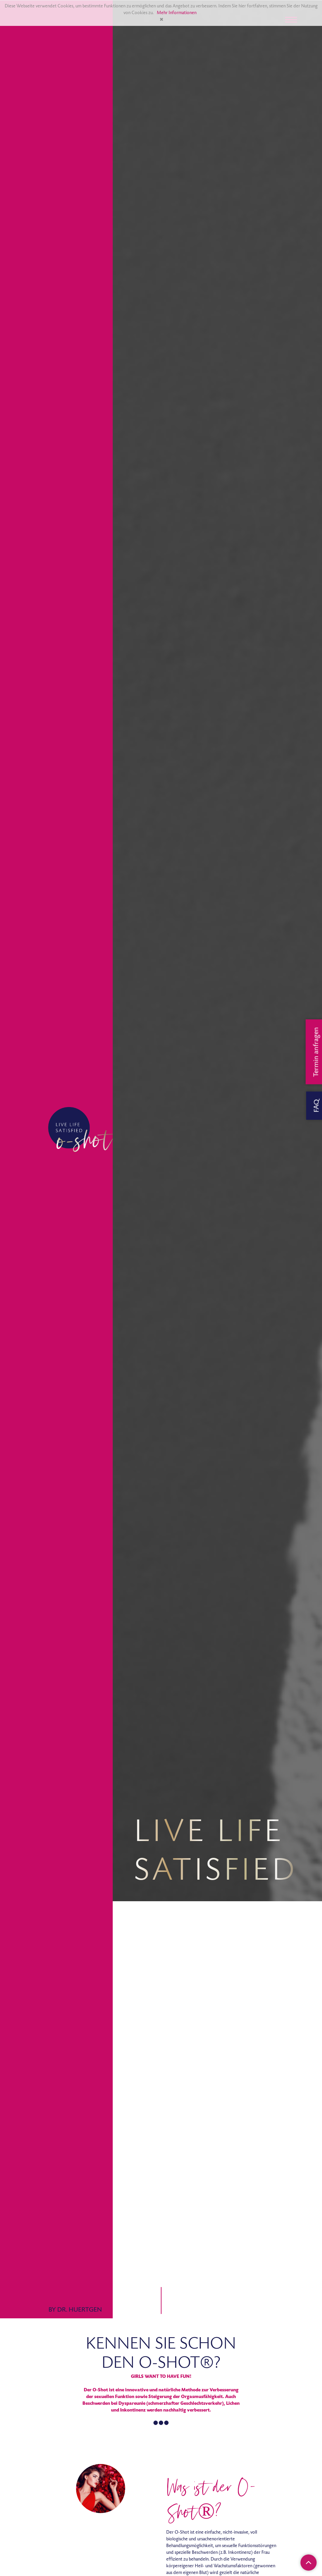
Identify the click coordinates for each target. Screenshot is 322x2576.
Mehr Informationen (176, 13)
